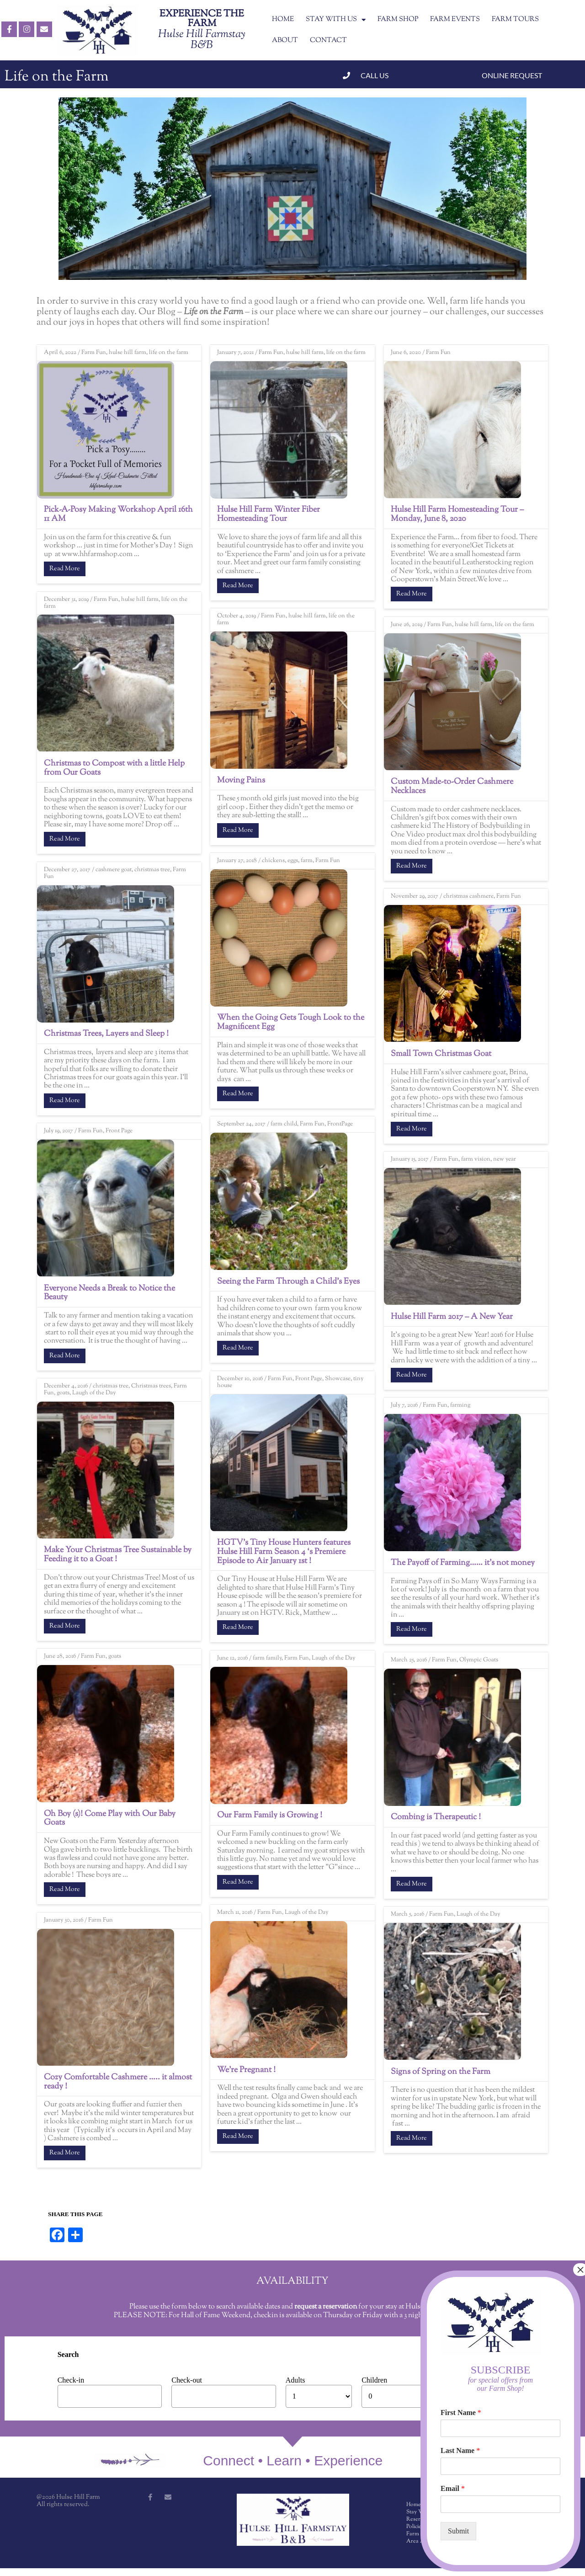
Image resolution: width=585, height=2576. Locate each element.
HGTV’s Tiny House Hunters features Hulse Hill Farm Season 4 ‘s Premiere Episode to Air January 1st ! (284, 1552)
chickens (273, 861)
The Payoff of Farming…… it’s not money (463, 1563)
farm (307, 861)
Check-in (71, 2380)
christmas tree (152, 870)
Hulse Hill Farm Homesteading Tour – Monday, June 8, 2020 (457, 514)
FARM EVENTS (455, 19)
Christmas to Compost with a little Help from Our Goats (114, 768)
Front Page (119, 1131)
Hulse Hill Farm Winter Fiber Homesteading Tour (268, 514)
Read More (64, 568)
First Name (461, 2412)
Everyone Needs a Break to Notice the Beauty (109, 1293)
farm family (267, 1658)
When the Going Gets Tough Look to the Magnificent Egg (290, 1022)
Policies (415, 2526)
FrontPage (340, 1124)
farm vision (475, 1159)
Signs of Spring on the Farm (440, 2072)
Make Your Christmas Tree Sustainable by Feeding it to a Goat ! (117, 1554)
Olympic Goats (478, 1660)
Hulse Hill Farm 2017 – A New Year (452, 1317)
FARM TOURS (515, 19)
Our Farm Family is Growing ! (269, 1815)
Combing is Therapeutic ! (436, 1817)
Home (413, 2505)
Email (453, 2488)
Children (374, 2380)
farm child (284, 1124)
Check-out (186, 2380)
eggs (292, 861)
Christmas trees (151, 1386)
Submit (458, 2531)
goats (63, 1393)
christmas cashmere (468, 896)
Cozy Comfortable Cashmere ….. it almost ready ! (118, 2082)
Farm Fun (93, 352)
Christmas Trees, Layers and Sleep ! (106, 1034)
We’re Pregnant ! (246, 2070)
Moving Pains (241, 781)
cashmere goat (114, 870)
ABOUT (285, 40)
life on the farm (168, 352)
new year (504, 1159)
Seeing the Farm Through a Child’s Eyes (288, 1282)
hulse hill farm (127, 352)
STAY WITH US (336, 20)
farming (460, 1405)
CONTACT (328, 40)
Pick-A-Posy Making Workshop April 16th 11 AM (118, 514)
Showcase (338, 1379)
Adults (295, 2380)
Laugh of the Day (94, 1393)
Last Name (460, 2450)
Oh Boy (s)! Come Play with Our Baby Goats (110, 1818)
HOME (283, 19)
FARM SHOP (398, 19)
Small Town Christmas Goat (441, 1054)
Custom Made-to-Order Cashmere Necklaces (452, 786)
